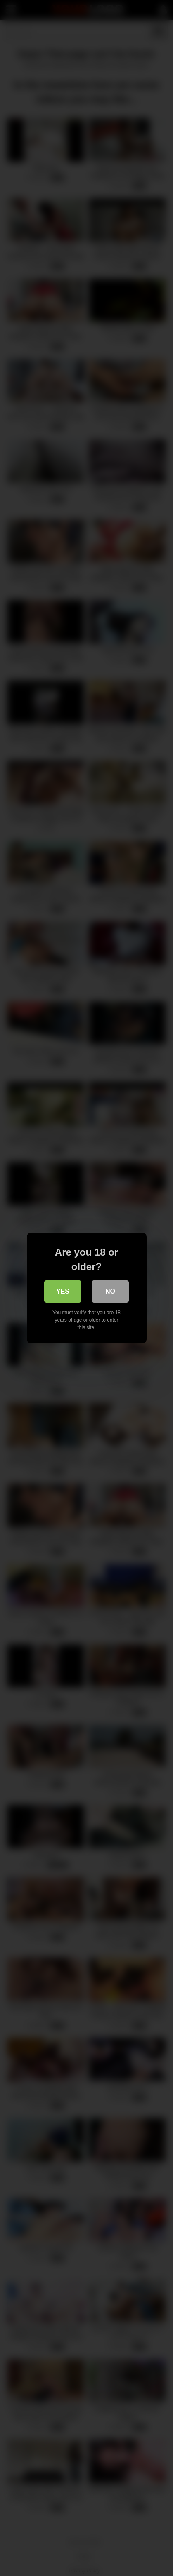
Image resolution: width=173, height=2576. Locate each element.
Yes (62, 1291)
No (110, 1291)
